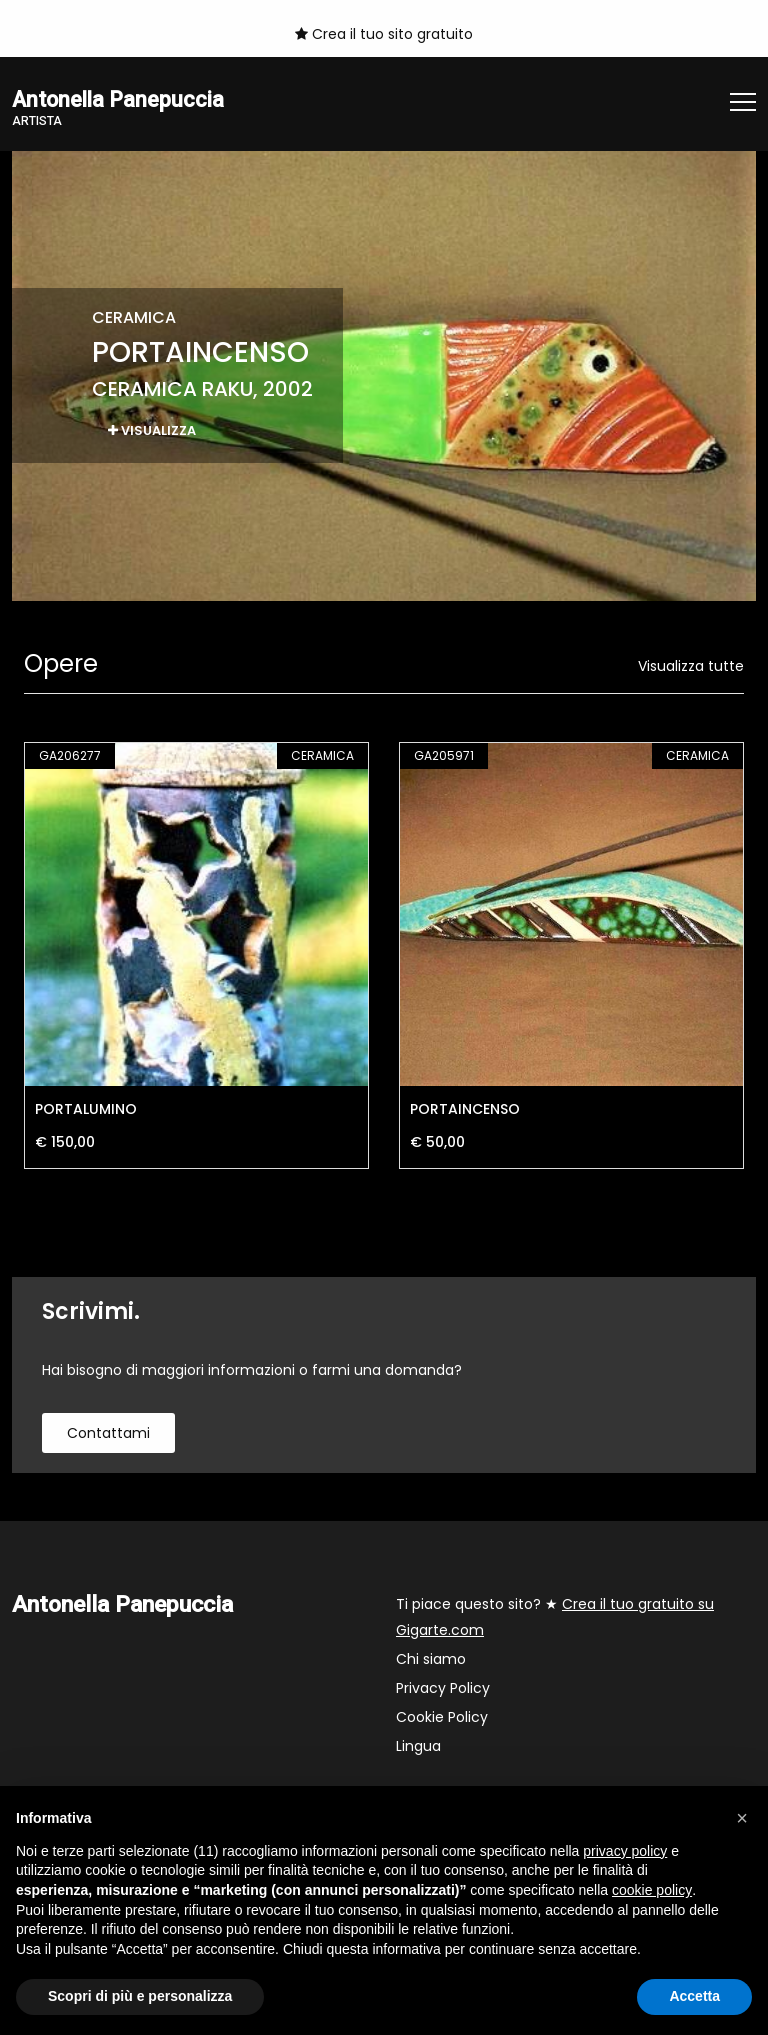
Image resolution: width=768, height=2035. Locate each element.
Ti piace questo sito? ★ (555, 1618)
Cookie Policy (442, 1718)
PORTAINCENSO (465, 1110)
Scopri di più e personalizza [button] (140, 1996)
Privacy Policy (443, 1689)
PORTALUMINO (86, 1110)
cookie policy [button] (652, 1890)
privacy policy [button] (625, 1851)
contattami (108, 1434)
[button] (742, 1818)
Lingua (418, 1747)
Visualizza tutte (691, 667)
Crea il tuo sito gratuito (384, 34)
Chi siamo (431, 1660)
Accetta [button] (694, 1996)
